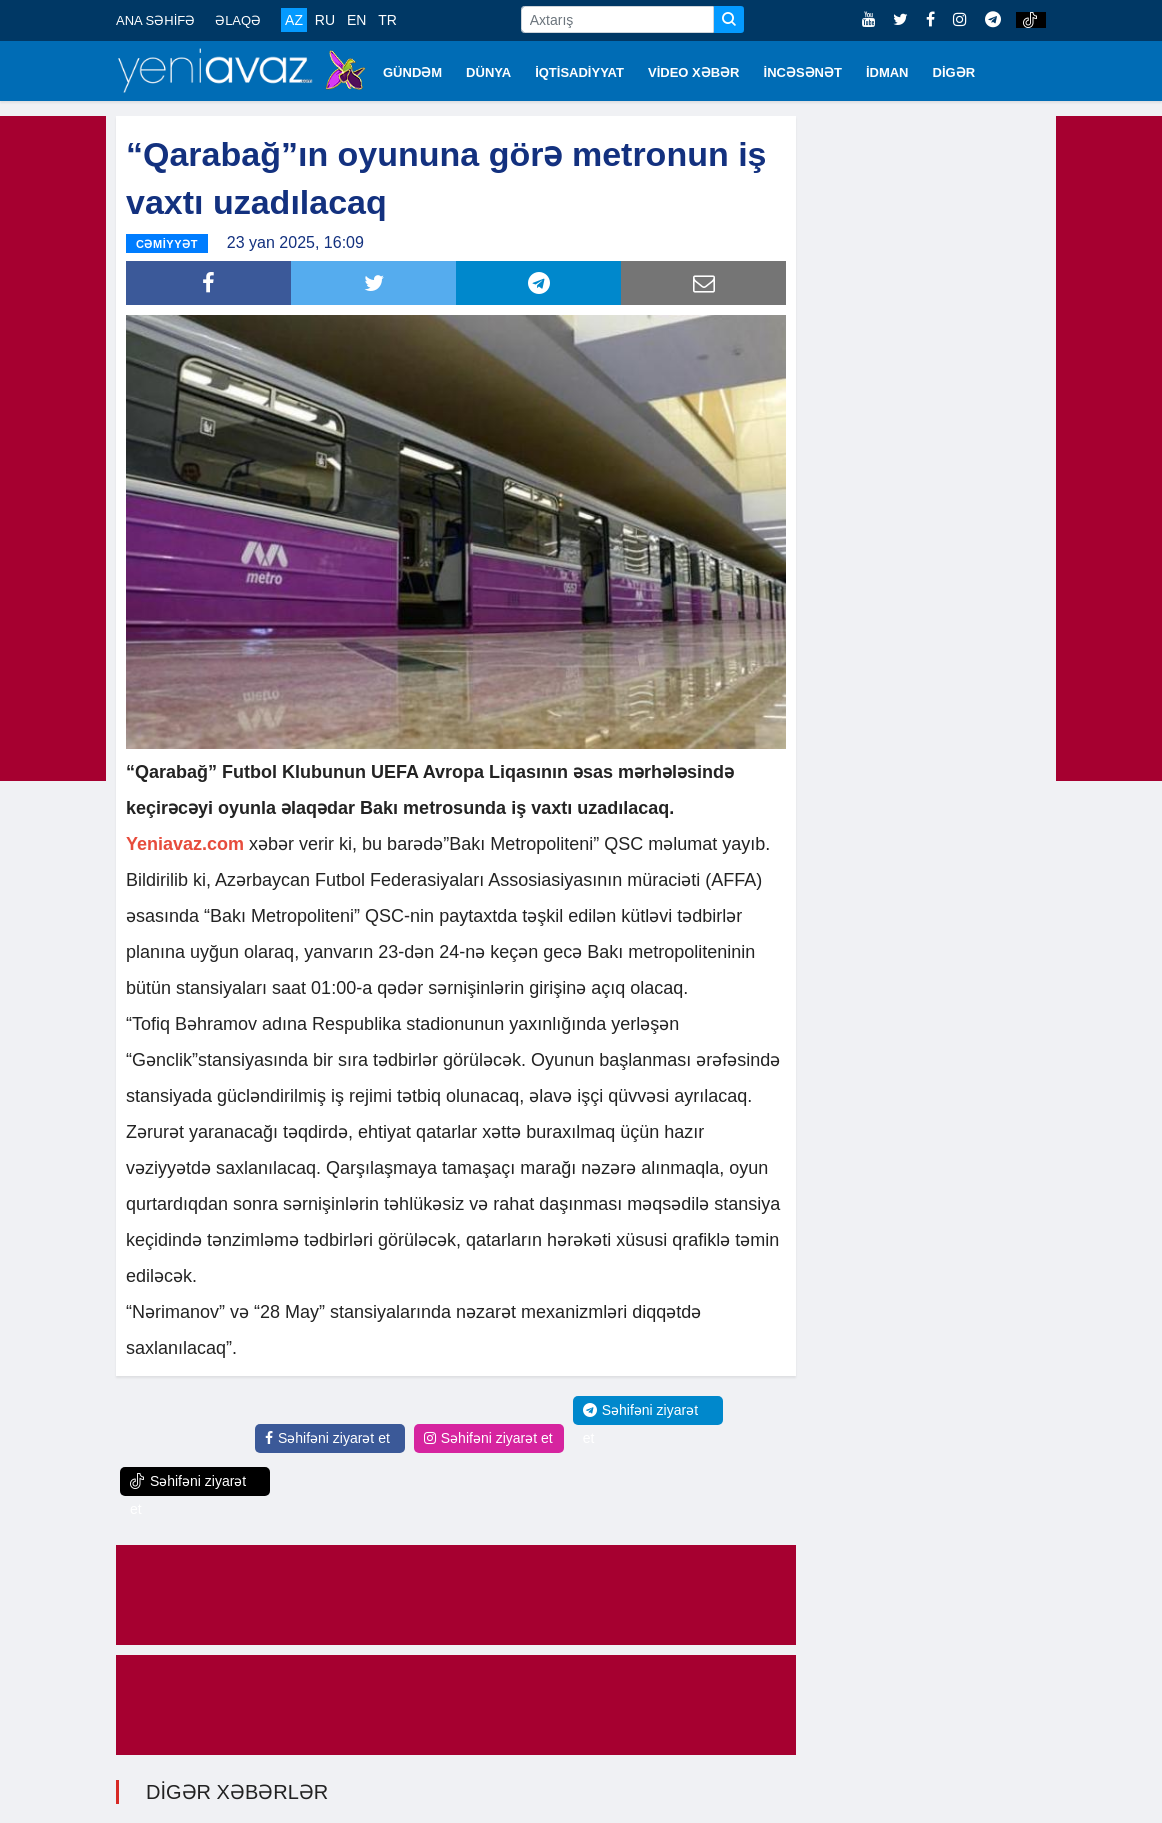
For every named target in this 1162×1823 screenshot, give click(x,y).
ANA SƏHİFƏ (155, 20)
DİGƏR (954, 72)
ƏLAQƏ (238, 20)
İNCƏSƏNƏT (803, 72)
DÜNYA (488, 72)
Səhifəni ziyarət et (327, 1437)
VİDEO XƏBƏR (694, 72)
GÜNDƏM (412, 72)
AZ (294, 20)
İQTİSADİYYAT (579, 72)
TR (387, 20)
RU (325, 20)
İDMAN (887, 72)
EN (356, 20)
